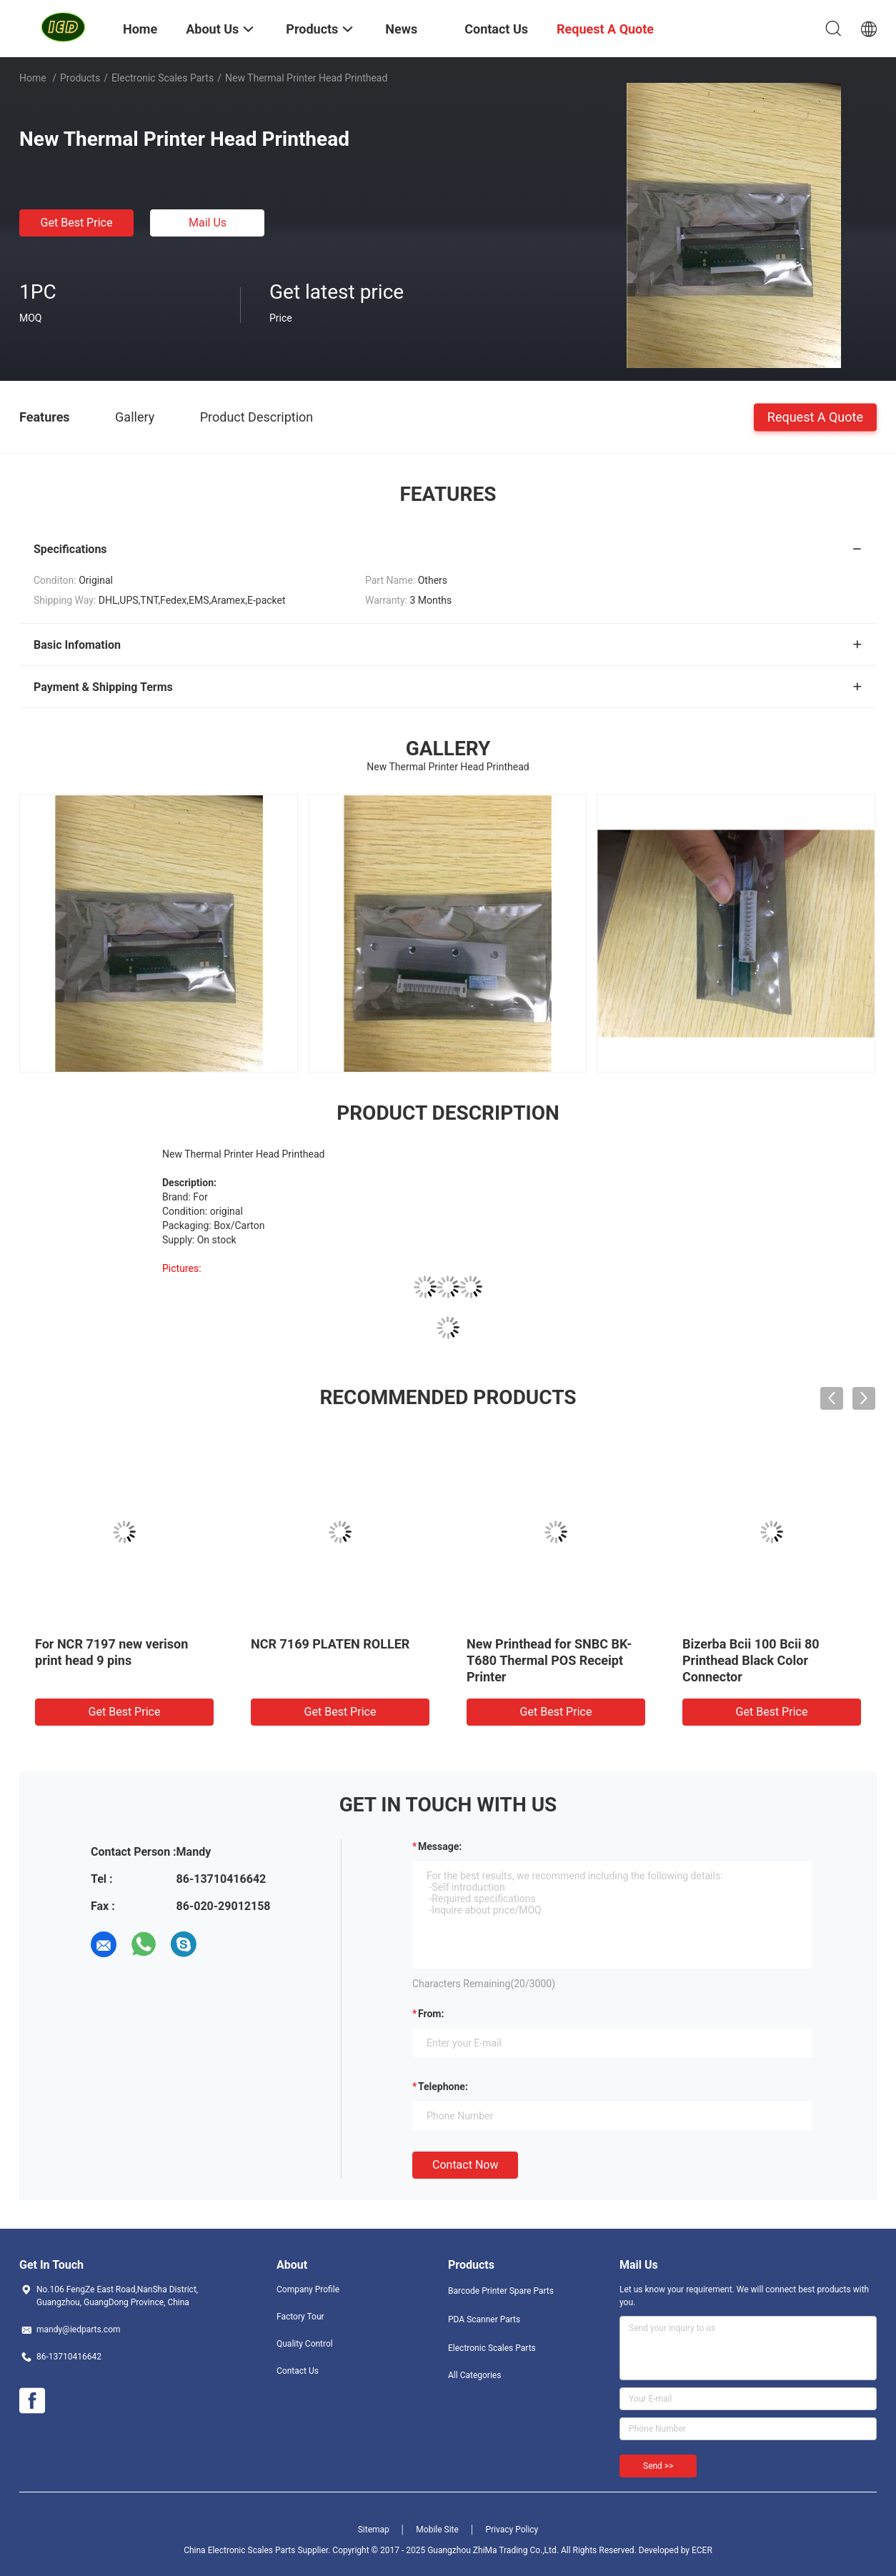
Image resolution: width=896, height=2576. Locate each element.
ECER (702, 2550)
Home (32, 78)
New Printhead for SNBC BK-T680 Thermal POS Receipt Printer (549, 1660)
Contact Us (298, 2371)
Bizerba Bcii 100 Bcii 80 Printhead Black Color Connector (751, 1660)
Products (80, 78)
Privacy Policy (511, 2530)
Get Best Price (77, 222)
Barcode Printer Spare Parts (501, 2291)
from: (431, 2013)
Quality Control (305, 2344)
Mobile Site (437, 2530)
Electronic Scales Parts (162, 78)
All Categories (474, 2375)
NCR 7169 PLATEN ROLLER (330, 1643)
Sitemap (373, 2530)
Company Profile (308, 2289)
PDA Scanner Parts (484, 2319)
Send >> (658, 2466)
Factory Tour (300, 2317)
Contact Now (465, 2165)
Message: (440, 1846)
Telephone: (443, 2086)
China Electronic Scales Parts (239, 2550)
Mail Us (208, 222)
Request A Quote (815, 416)
